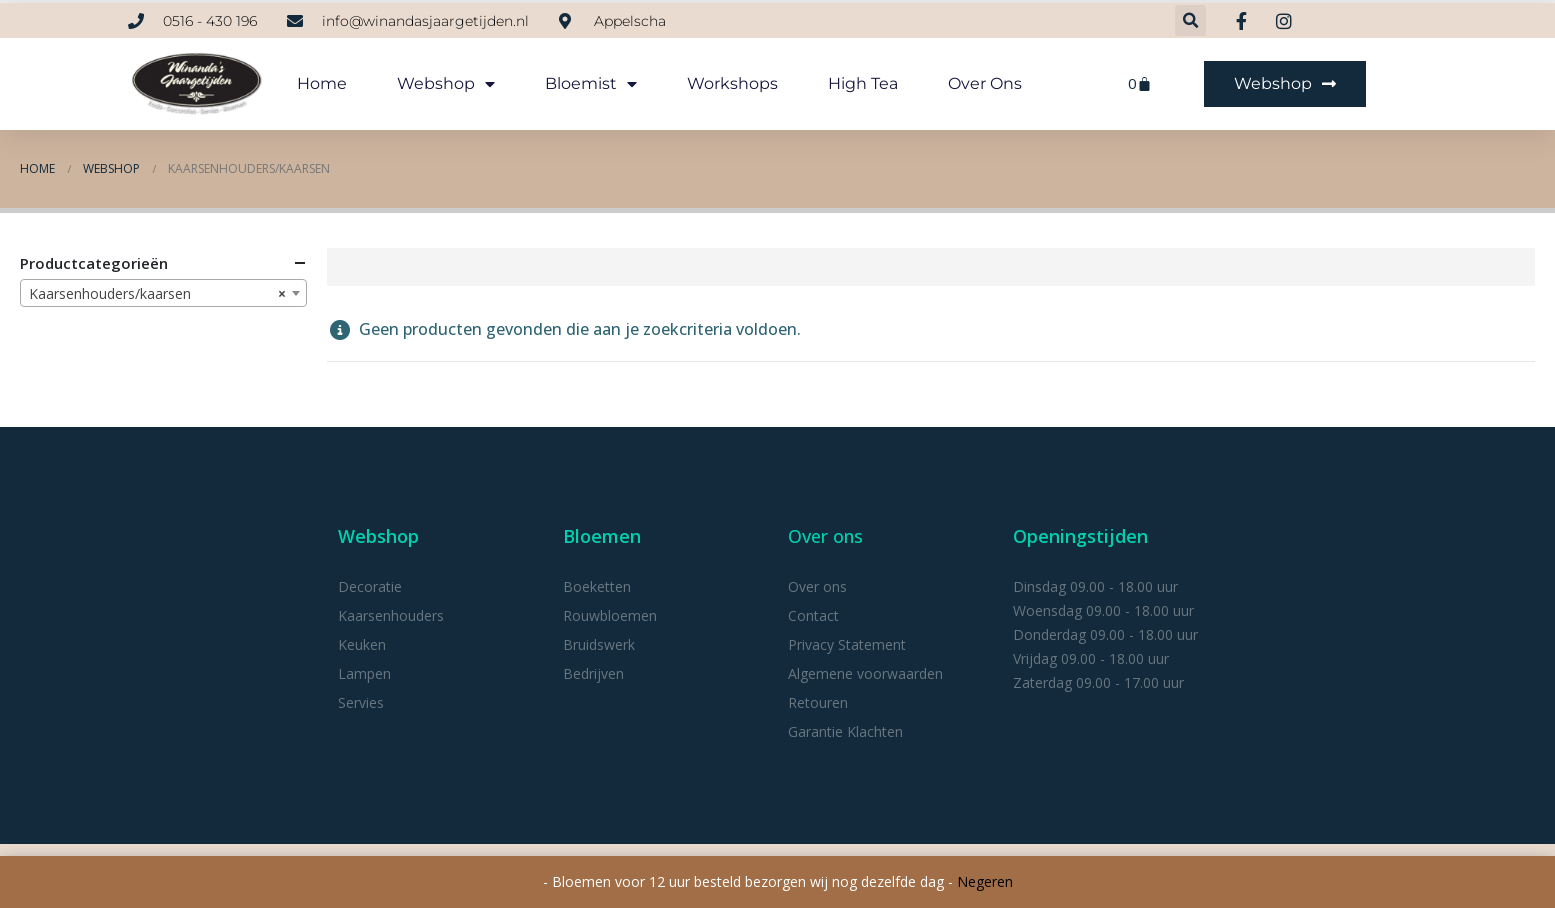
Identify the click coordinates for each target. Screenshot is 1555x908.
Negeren (985, 881)
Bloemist (591, 84)
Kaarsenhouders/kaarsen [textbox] (157, 294)
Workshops (732, 83)
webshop (446, 84)
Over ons (985, 83)
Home (322, 83)
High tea (863, 83)
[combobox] (163, 293)
